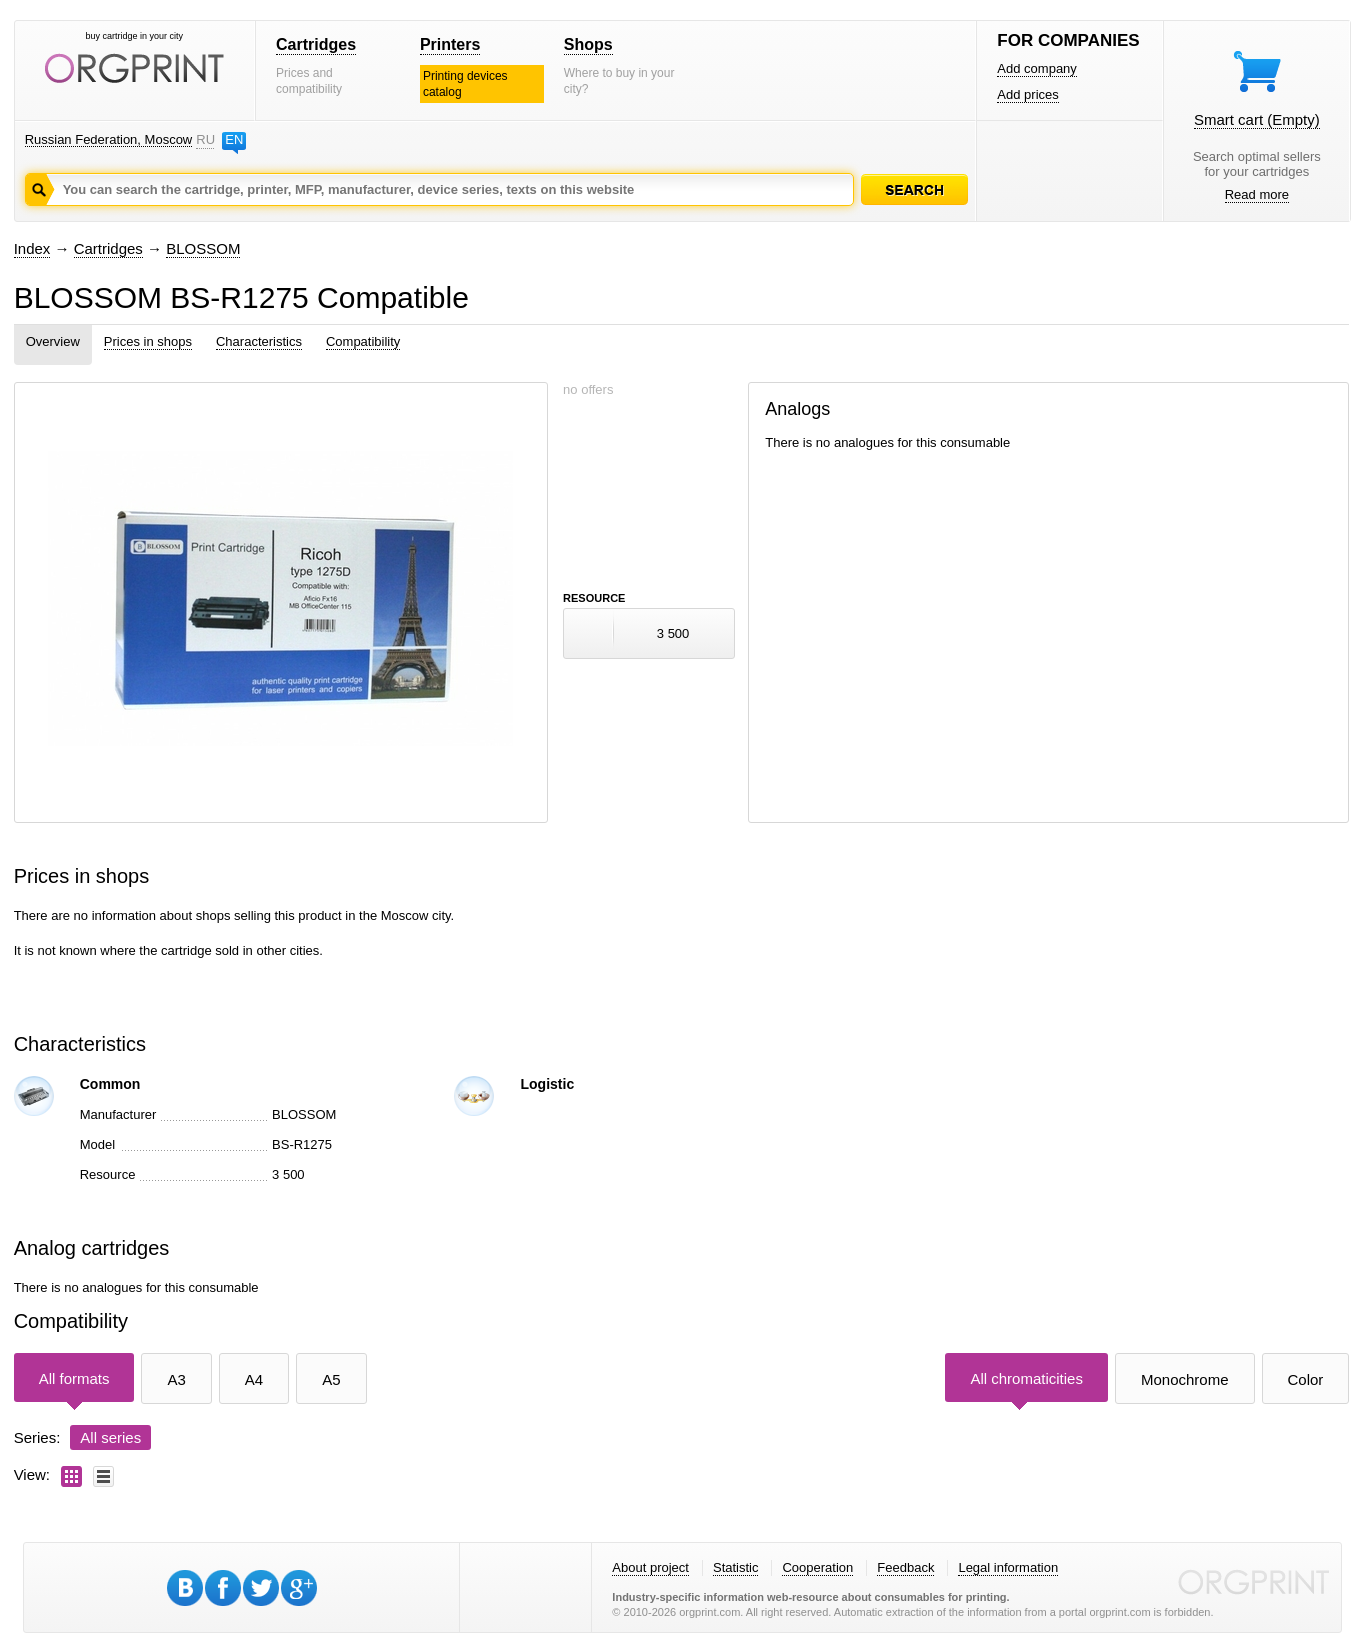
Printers (450, 44)
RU (205, 139)
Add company (1037, 68)
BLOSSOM (203, 248)
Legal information (1008, 1567)
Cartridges (316, 44)
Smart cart (1257, 119)
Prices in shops (148, 341)
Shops (588, 44)
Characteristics (259, 341)
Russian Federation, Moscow (109, 139)
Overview (53, 341)
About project (650, 1567)
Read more (1257, 194)
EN (234, 139)
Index (32, 248)
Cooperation (817, 1567)
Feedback (905, 1567)
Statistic (736, 1567)
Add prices (1027, 94)
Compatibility (363, 341)
